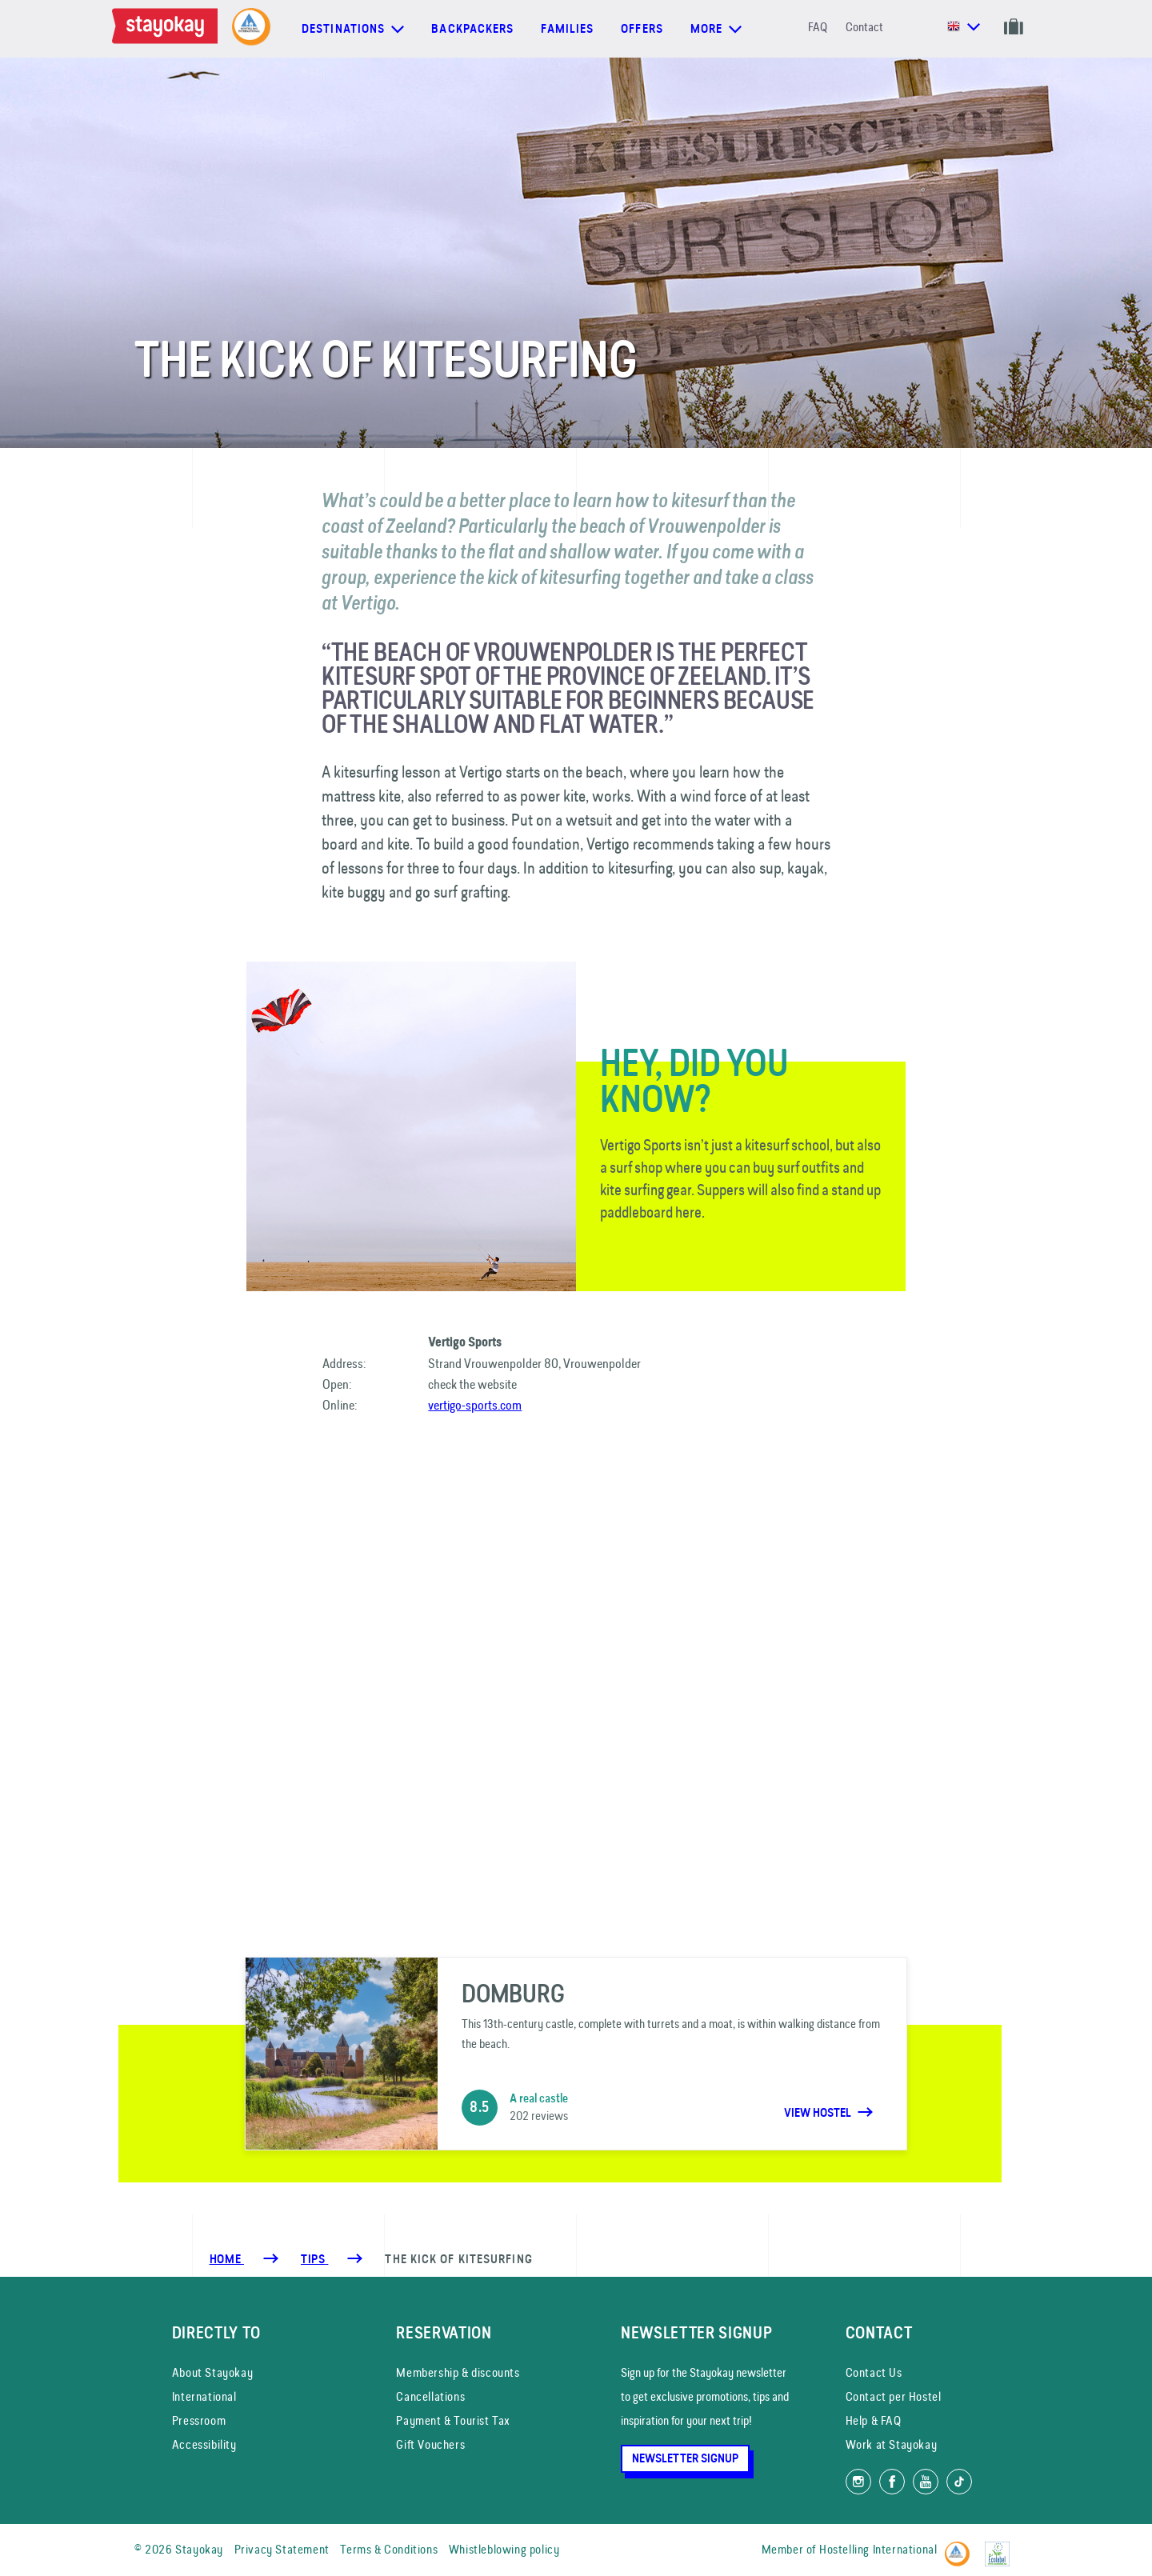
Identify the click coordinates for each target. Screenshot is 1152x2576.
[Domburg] (576, 2053)
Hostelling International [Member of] (878, 2549)
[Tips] (314, 2259)
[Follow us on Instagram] (858, 2481)
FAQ (817, 26)
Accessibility (204, 2444)
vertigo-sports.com (475, 1405)
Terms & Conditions (389, 2549)
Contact (864, 26)
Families (567, 29)
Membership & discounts (457, 2372)
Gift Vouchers (430, 2444)
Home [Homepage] (227, 2259)
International (204, 2396)
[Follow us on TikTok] (959, 2481)
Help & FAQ (874, 2420)
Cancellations (430, 2396)
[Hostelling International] (961, 2546)
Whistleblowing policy (504, 2549)
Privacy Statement (282, 2549)
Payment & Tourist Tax (453, 2420)
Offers (642, 29)
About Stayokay (212, 2372)
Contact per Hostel (894, 2396)
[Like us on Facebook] (892, 2481)
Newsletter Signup (685, 2458)
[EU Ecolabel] (1001, 2546)
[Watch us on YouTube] (925, 2481)
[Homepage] (168, 29)
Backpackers (472, 29)
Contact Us (874, 2372)
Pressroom (199, 2420)
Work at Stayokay (892, 2444)
